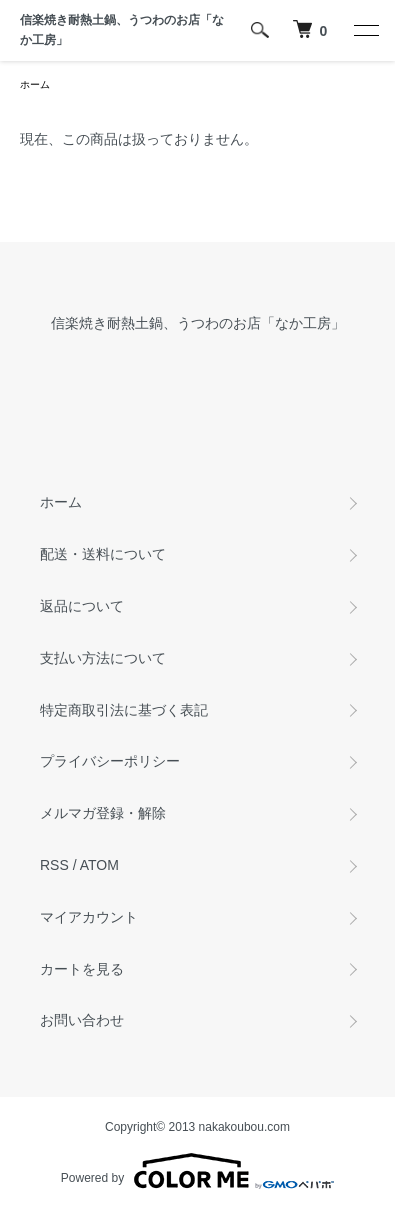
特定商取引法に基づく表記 (124, 710)
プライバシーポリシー (110, 761)
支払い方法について (103, 658)
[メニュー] (365, 30)
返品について (82, 606)
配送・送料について (103, 554)
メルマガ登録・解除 (103, 813)
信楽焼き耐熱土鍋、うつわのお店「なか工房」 (122, 30)
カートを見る (82, 969)
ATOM (99, 865)
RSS (54, 865)
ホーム (35, 84)
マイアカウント (89, 917)
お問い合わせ (82, 1020)
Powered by (197, 1171)
